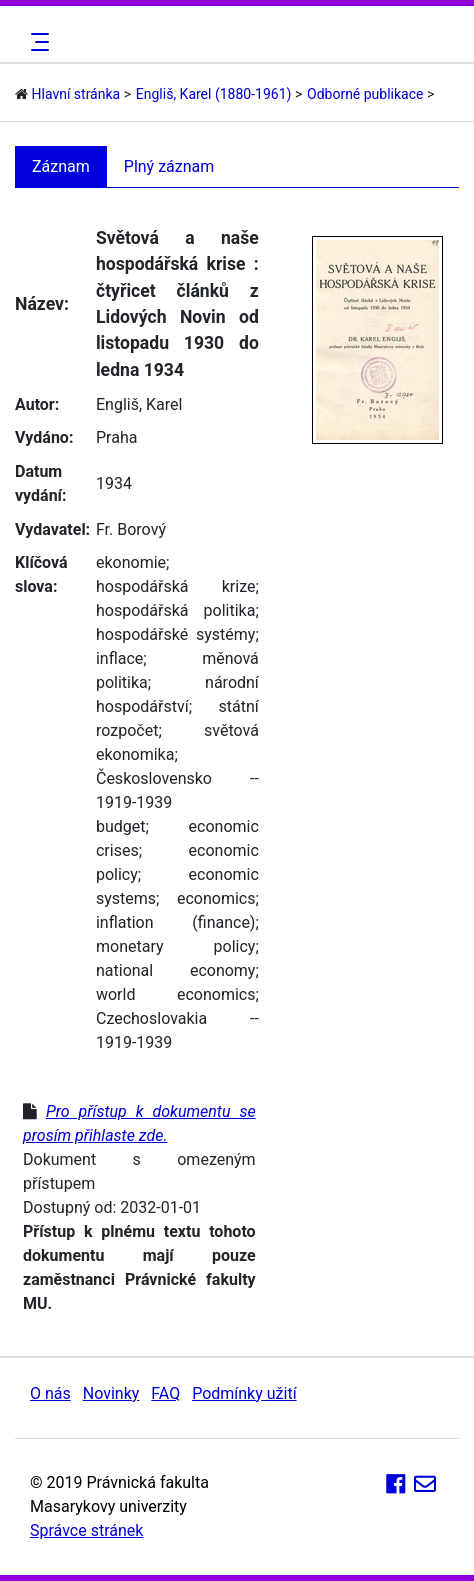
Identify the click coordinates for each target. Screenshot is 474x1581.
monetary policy (175, 946)
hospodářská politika (175, 610)
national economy (175, 970)
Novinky (111, 1393)
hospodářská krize (175, 586)
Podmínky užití (244, 1393)
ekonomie (131, 562)
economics (216, 898)
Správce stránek (86, 1530)
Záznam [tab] (61, 166)
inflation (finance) (175, 922)
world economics (175, 994)
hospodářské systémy (175, 634)
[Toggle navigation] (37, 42)
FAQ (165, 1393)
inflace (119, 658)
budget (121, 826)
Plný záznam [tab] (169, 166)
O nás (50, 1393)
